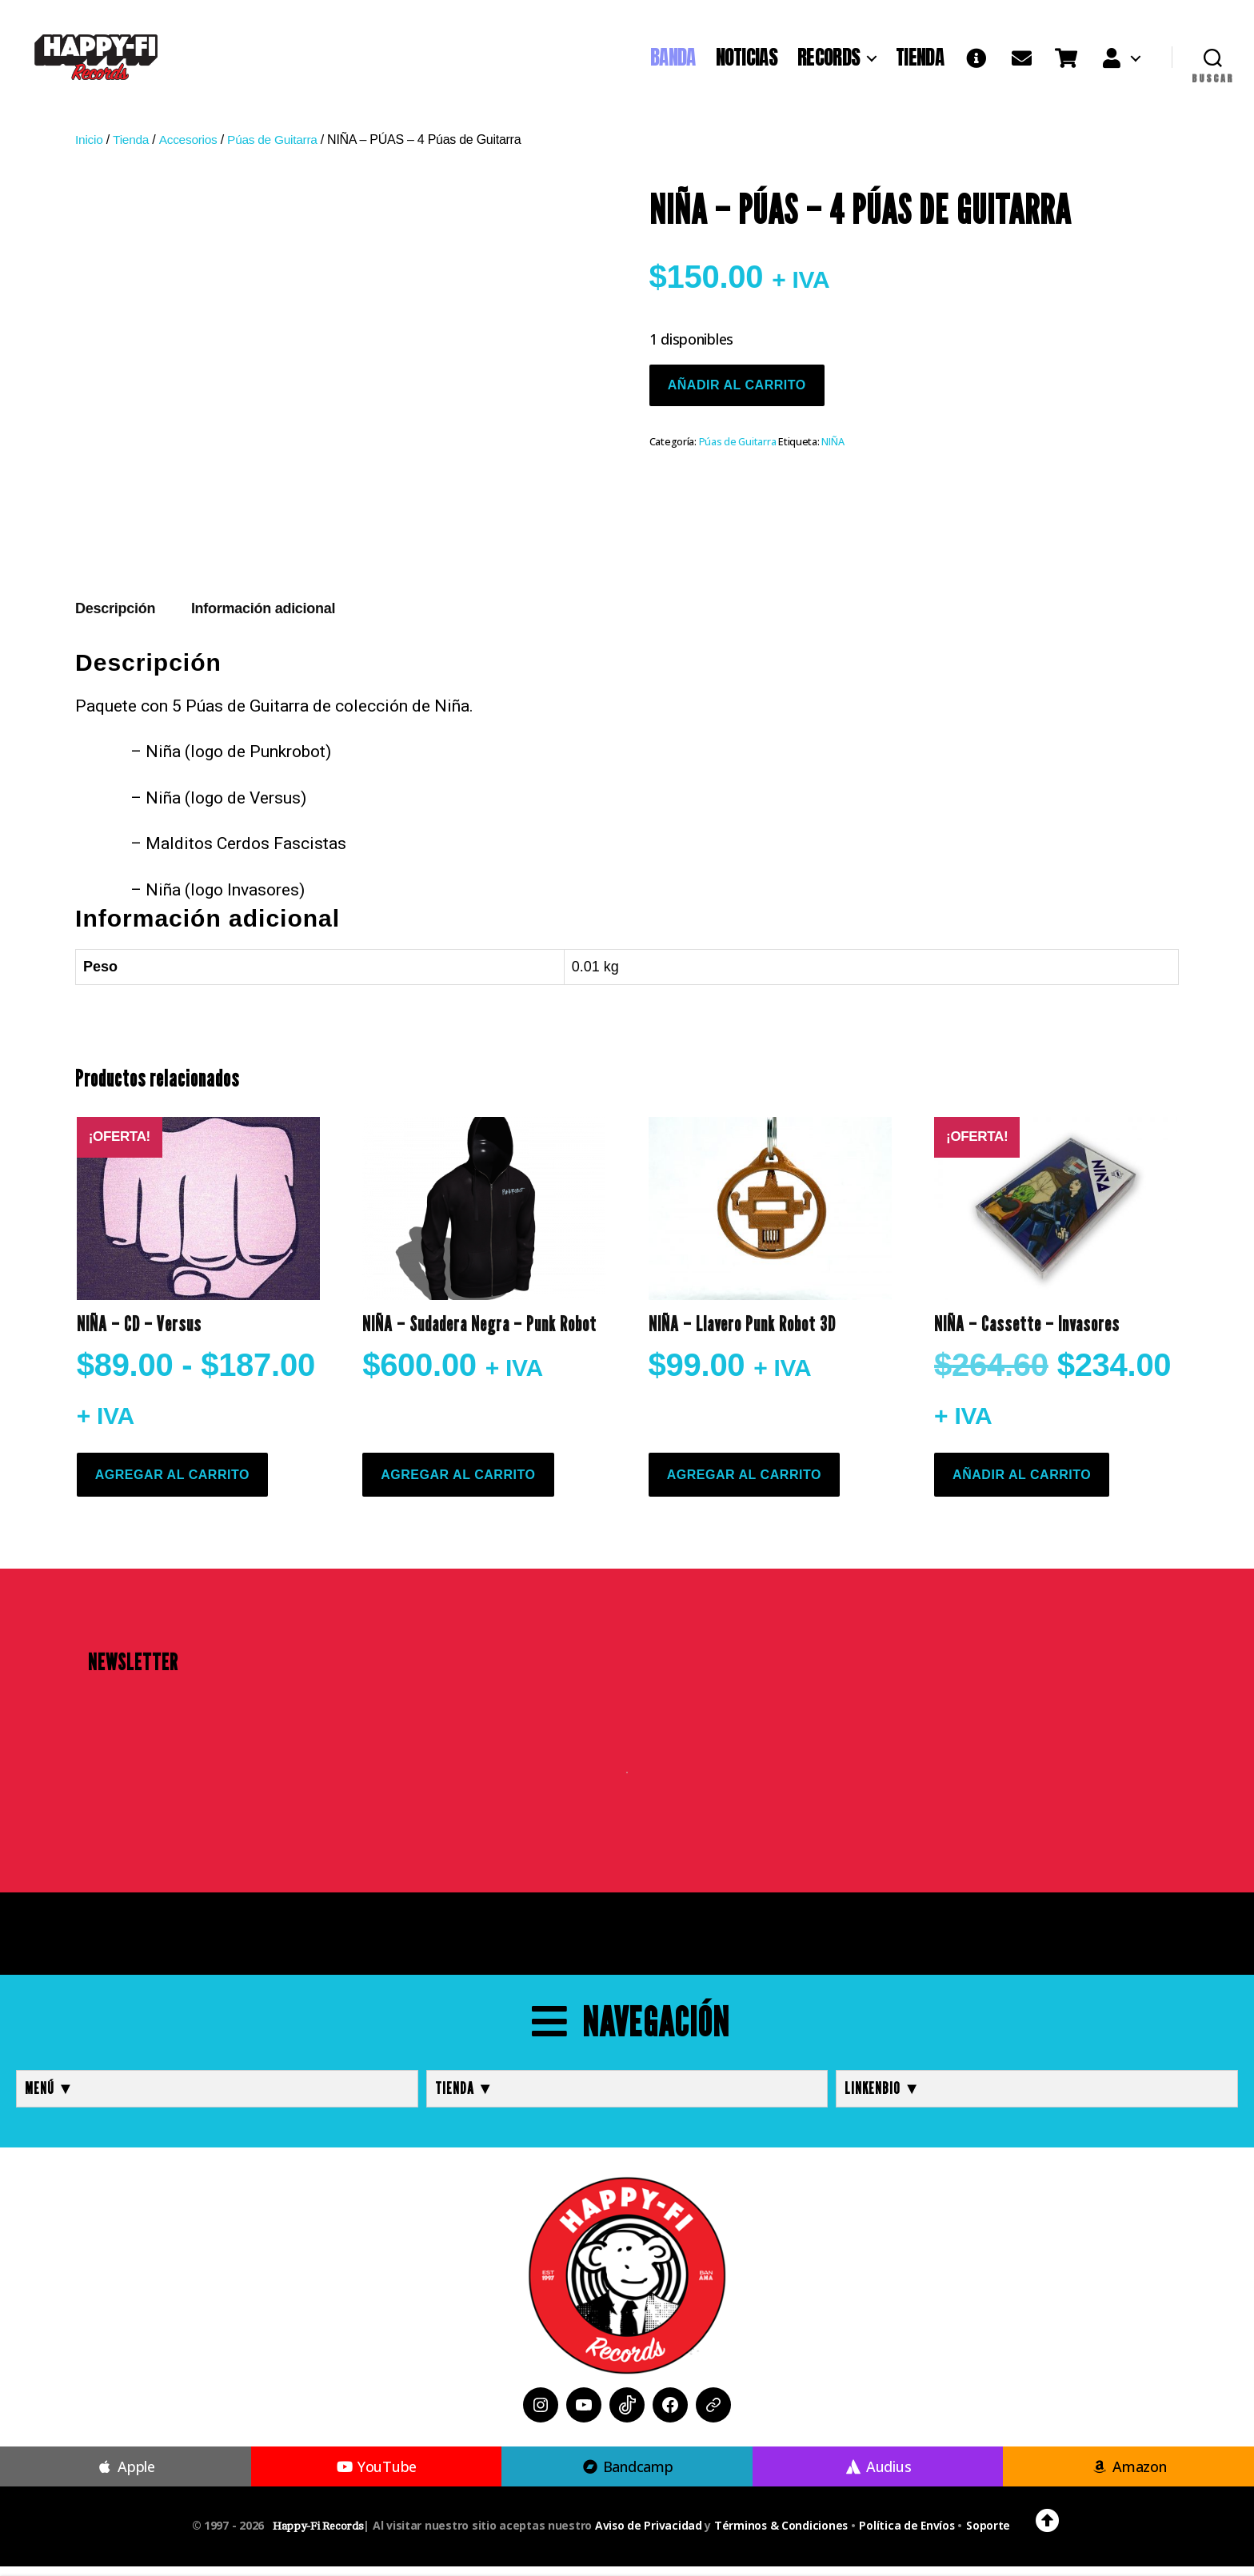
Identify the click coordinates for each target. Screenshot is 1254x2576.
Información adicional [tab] (263, 619)
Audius (878, 2476)
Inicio (89, 150)
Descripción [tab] (115, 619)
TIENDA (920, 62)
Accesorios (190, 150)
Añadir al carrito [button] (1021, 1484)
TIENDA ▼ (464, 2097)
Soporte (990, 2534)
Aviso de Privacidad (647, 2534)
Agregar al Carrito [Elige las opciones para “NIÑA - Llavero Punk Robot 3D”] (744, 1484)
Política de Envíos (908, 2534)
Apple (125, 2476)
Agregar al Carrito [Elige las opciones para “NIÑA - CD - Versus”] (172, 1484)
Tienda (132, 150)
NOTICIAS (746, 62)
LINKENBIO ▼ (883, 2097)
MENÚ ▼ (49, 2097)
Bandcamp (627, 2476)
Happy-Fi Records (315, 2536)
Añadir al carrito (737, 394)
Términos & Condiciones (780, 2534)
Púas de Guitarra (278, 150)
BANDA (673, 62)
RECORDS (828, 62)
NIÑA (832, 451)
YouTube (376, 2476)
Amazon (1129, 2476)
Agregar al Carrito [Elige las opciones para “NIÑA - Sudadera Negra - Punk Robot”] (458, 1484)
